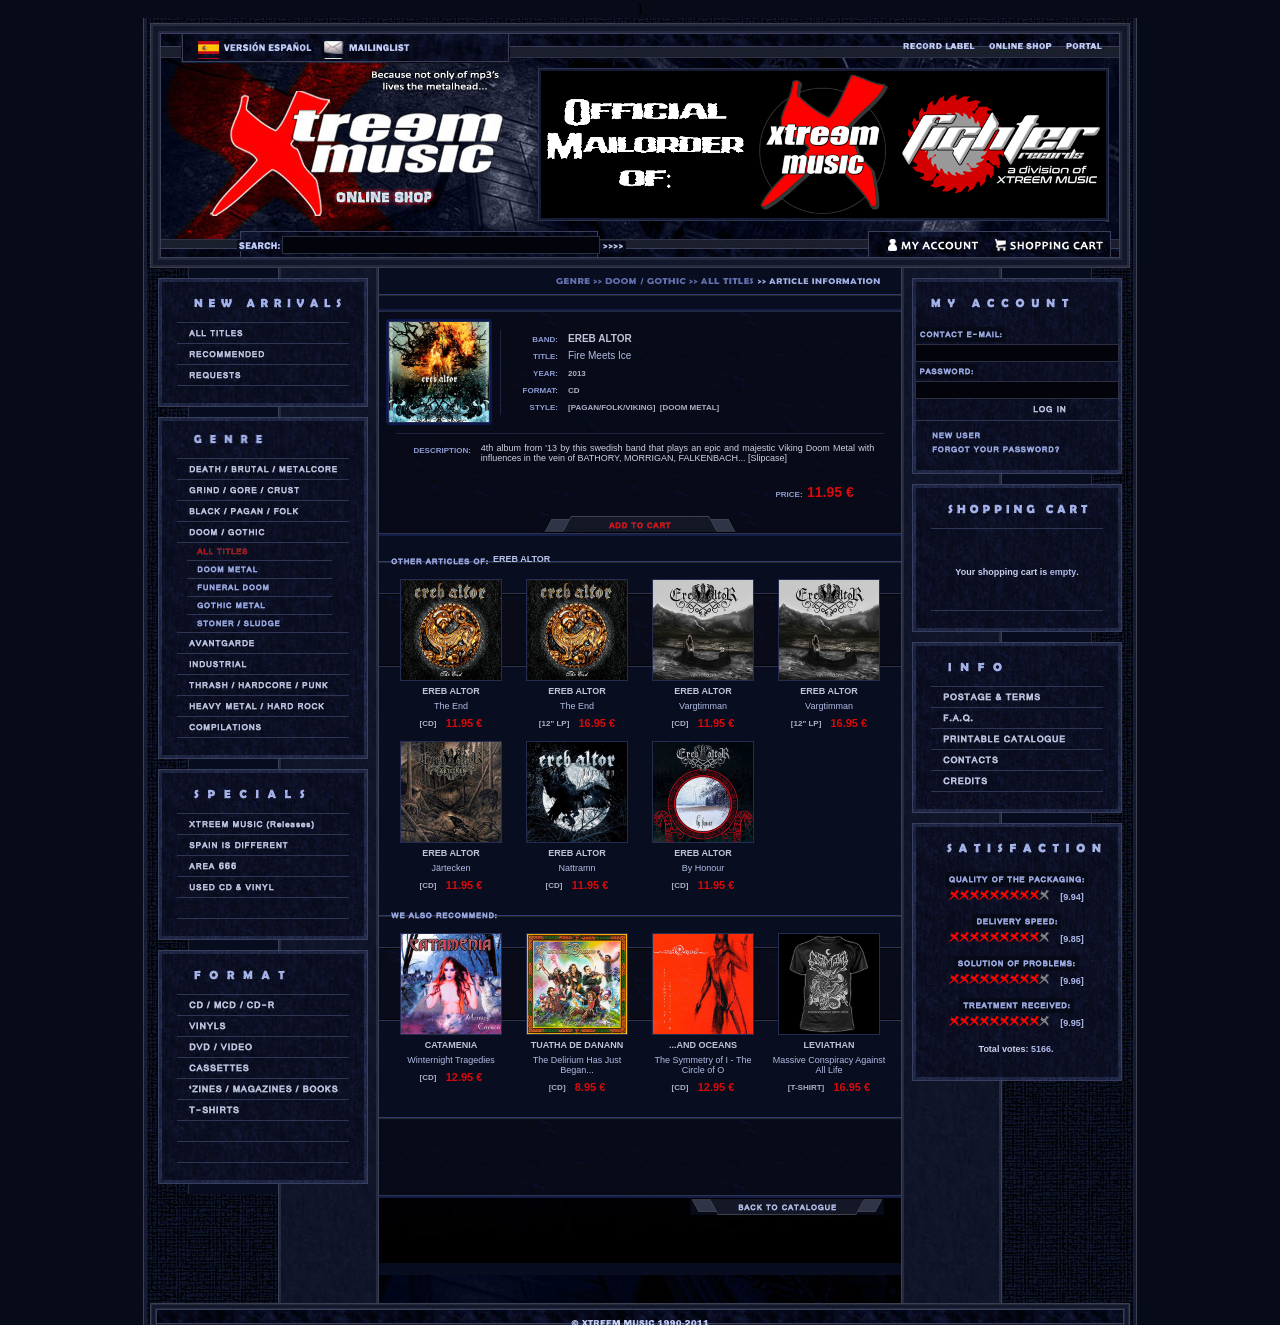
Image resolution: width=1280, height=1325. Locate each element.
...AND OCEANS (703, 1045)
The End (451, 706)
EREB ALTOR (450, 691)
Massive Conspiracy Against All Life (829, 1065)
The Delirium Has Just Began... (577, 1065)
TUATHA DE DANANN (577, 1045)
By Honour (703, 868)
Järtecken (450, 868)
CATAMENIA (451, 1045)
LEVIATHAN (829, 1045)
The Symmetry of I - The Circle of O (703, 1065)
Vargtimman (703, 706)
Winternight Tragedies (451, 1060)
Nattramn (576, 868)
